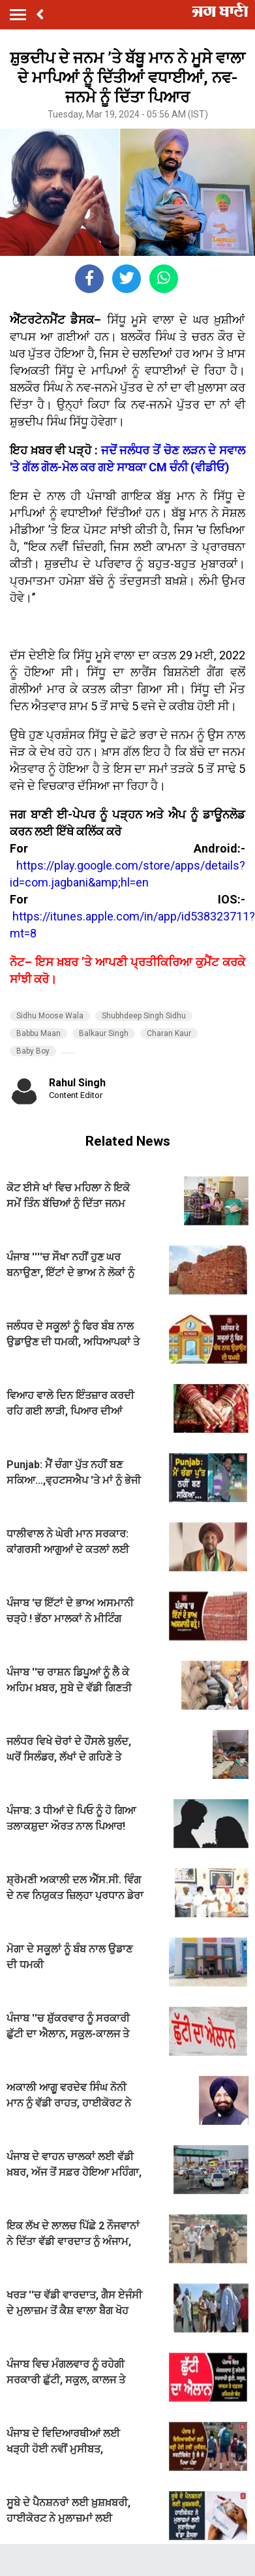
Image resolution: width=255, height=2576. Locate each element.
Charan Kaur (169, 1033)
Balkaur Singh (103, 1033)
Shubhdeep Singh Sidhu (144, 1015)
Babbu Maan (38, 1033)
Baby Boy (33, 1051)
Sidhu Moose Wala (49, 1015)
